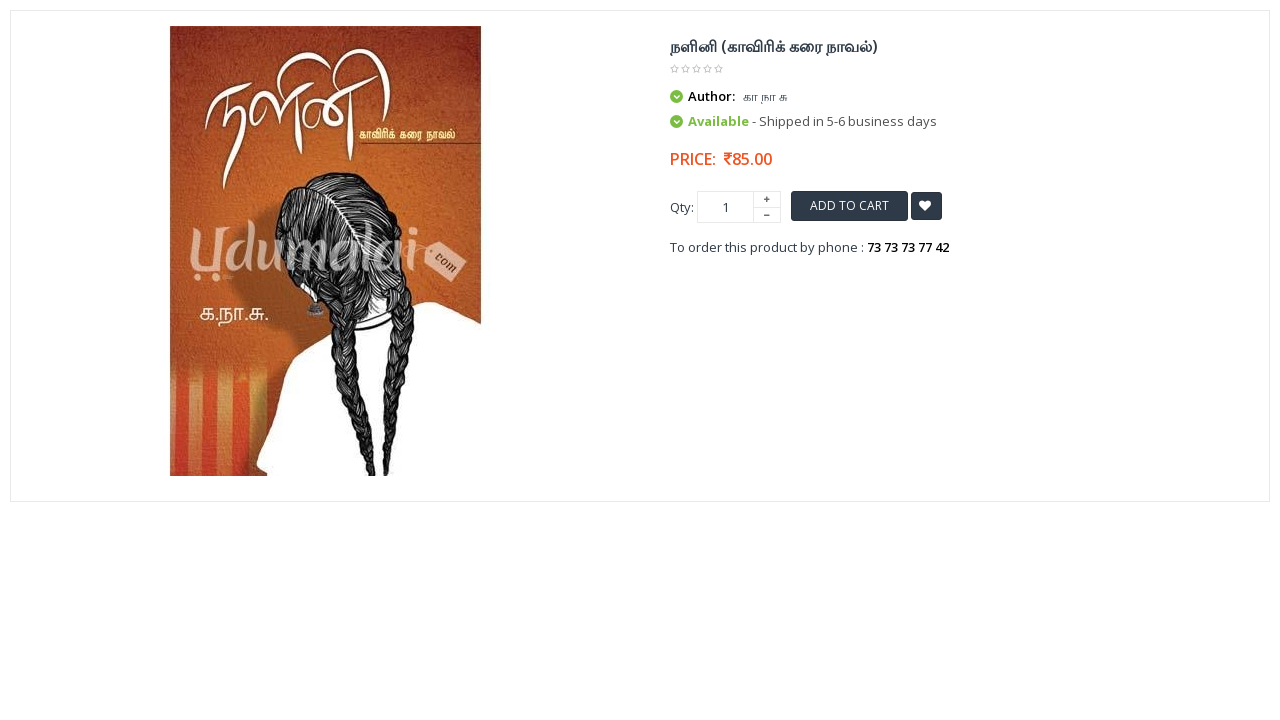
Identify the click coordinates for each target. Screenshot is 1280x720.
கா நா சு (765, 96)
